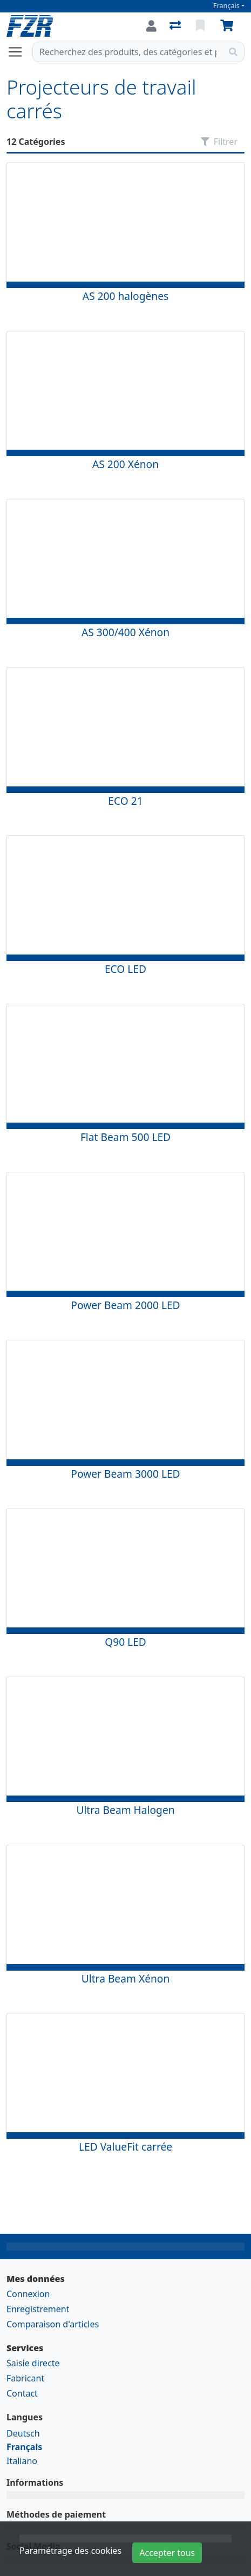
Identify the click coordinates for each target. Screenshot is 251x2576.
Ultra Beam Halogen (125, 1810)
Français (226, 5)
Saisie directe (33, 2363)
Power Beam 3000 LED (125, 1473)
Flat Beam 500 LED (125, 1137)
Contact (22, 2393)
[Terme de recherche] (127, 52)
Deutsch (23, 2433)
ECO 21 (125, 800)
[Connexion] (151, 26)
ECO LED (125, 969)
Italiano (21, 2461)
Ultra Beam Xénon (126, 1978)
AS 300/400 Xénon (125, 632)
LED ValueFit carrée (125, 2146)
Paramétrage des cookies (70, 2551)
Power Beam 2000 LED (125, 1305)
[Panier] (229, 26)
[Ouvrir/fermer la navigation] (19, 52)
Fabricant (25, 2378)
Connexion (28, 2294)
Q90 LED (125, 1641)
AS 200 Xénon (125, 464)
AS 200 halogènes (125, 296)
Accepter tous (167, 2553)
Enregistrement (37, 2309)
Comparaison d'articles (52, 2324)
